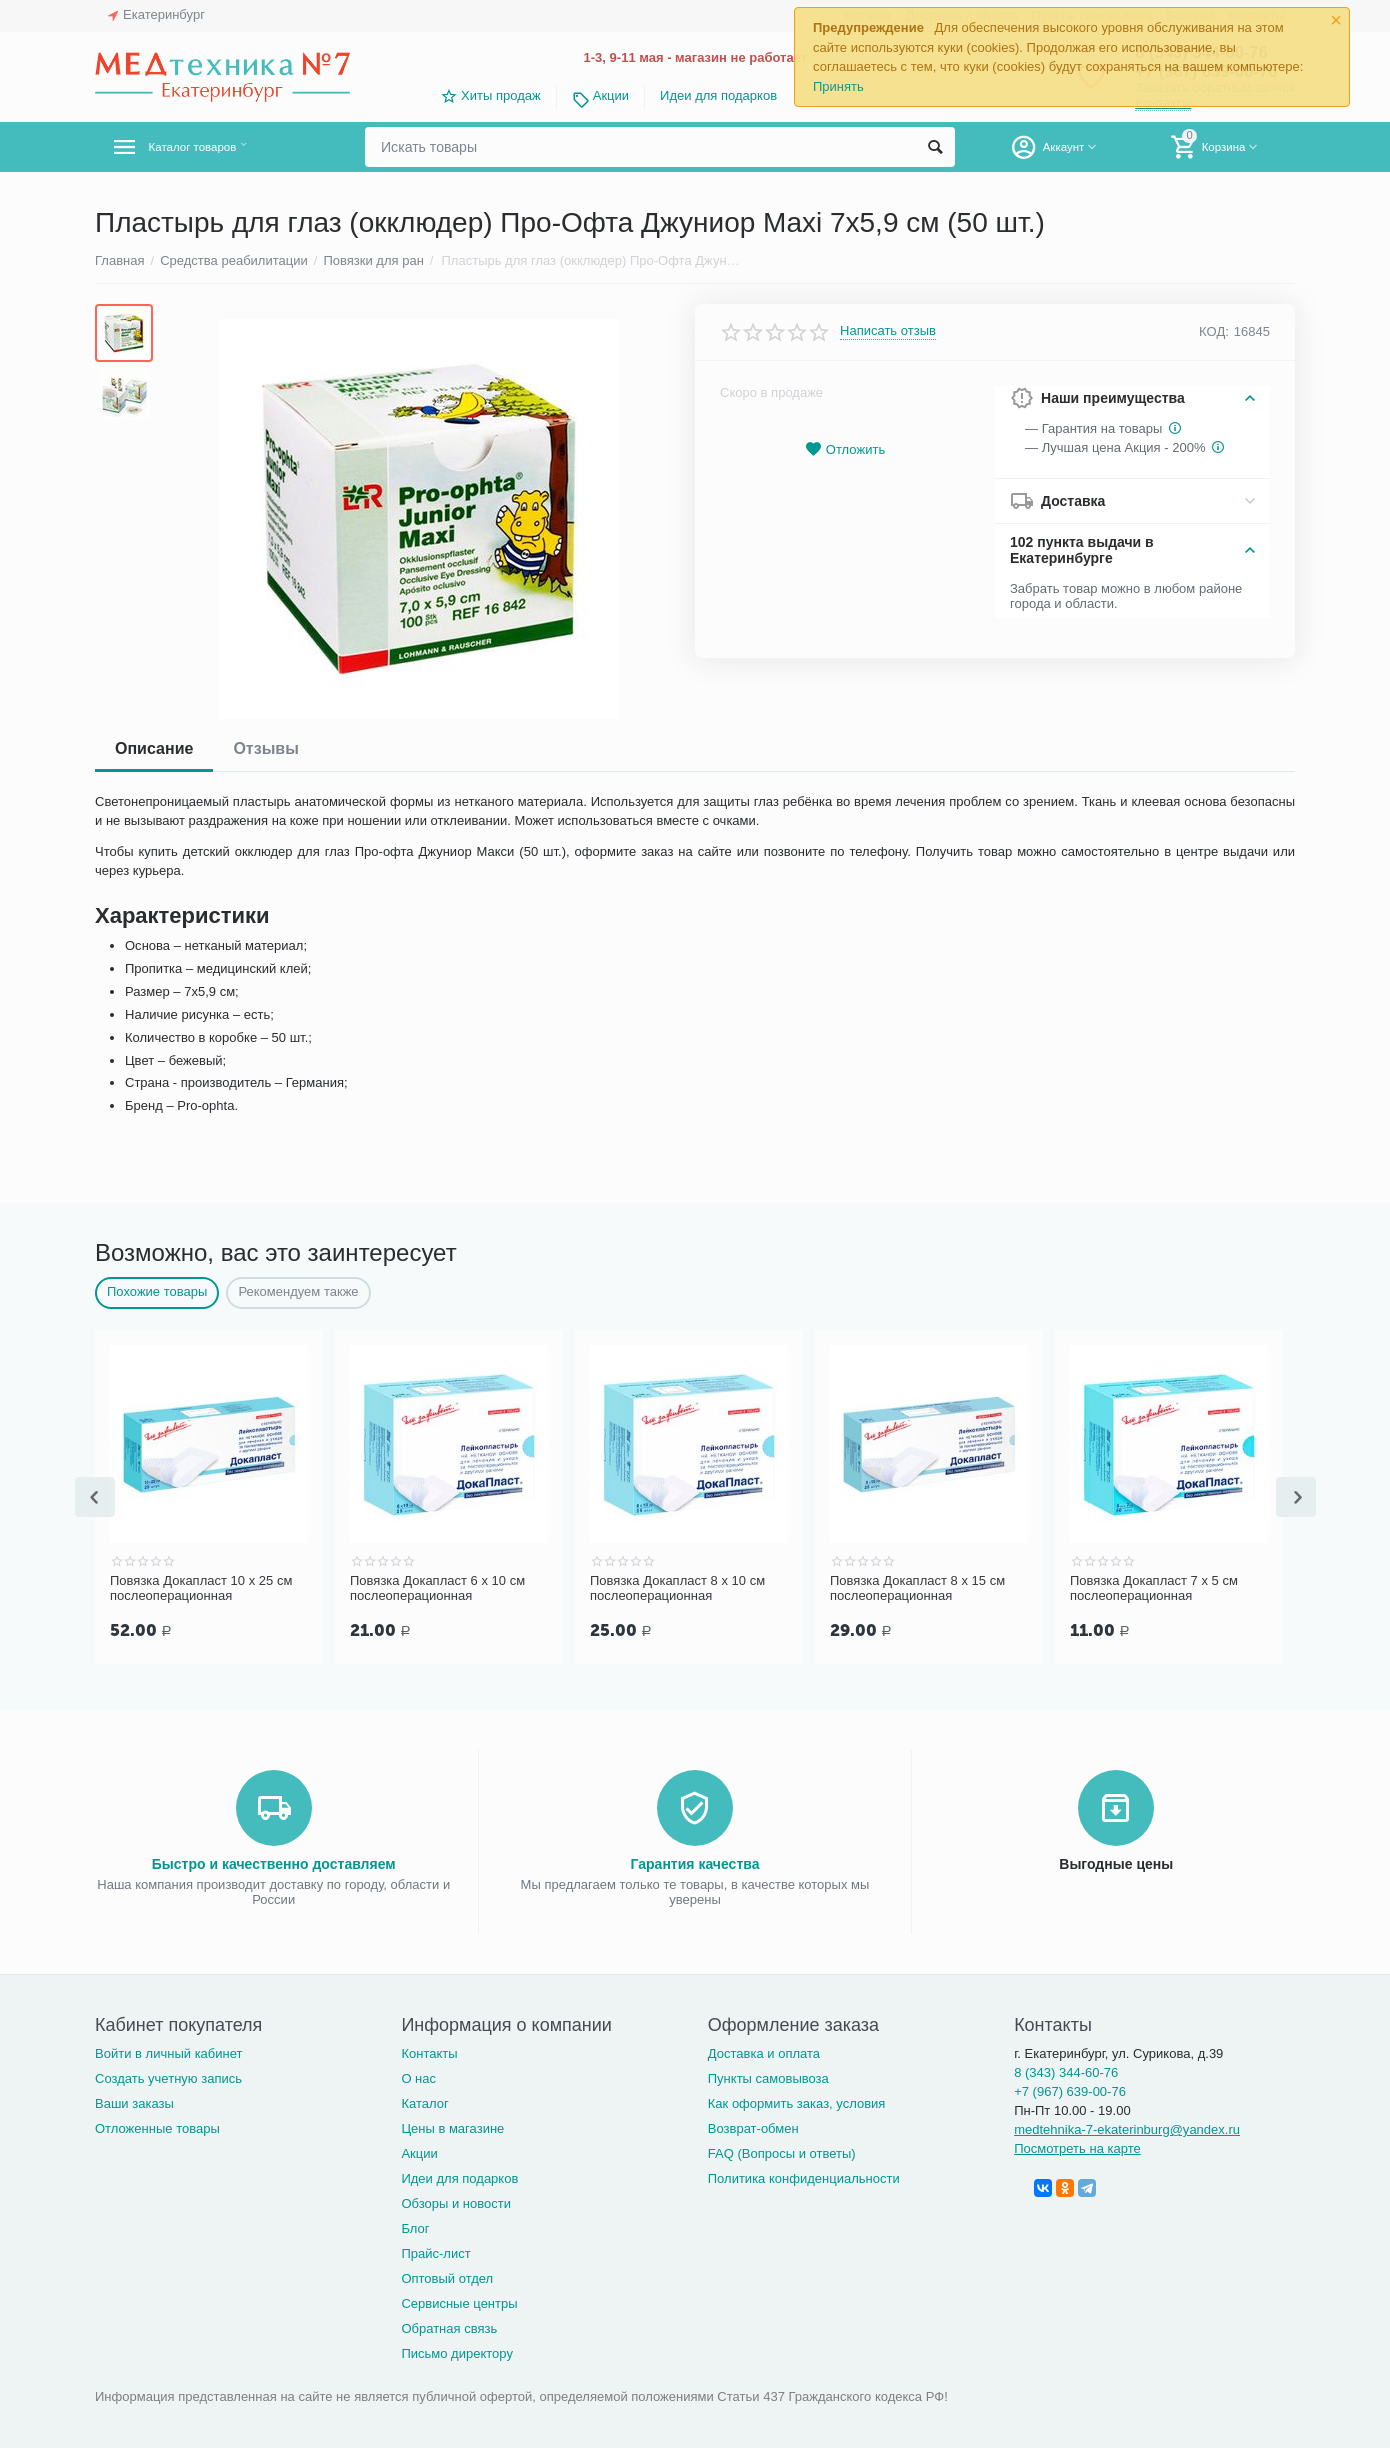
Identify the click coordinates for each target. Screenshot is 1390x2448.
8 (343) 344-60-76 (1066, 2070)
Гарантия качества (694, 1862)
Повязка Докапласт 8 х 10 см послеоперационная (677, 1588)
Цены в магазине (452, 2126)
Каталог (424, 2101)
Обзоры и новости (456, 2201)
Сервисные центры (459, 2301)
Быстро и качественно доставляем (274, 1862)
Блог (415, 2226)
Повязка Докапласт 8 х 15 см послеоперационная (917, 1588)
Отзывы (265, 748)
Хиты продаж (501, 95)
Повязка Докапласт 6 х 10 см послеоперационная (437, 1588)
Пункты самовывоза (768, 2076)
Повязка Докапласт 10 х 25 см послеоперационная (201, 1588)
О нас (418, 2076)
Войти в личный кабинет (169, 2051)
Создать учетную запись (168, 2076)
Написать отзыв (888, 331)
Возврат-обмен (753, 2126)
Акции (611, 95)
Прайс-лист (435, 2251)
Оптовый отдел (447, 2276)
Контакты (429, 2051)
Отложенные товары (157, 2126)
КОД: (1214, 331)
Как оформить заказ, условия (797, 2101)
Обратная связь (449, 2326)
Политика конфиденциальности (804, 2176)
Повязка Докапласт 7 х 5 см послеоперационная (1154, 1588)
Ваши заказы (134, 2101)
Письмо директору (457, 2351)
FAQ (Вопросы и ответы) (782, 2151)
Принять (838, 86)
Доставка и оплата (764, 2051)
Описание (154, 748)
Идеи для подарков (718, 95)
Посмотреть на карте (1077, 2146)
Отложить (845, 449)
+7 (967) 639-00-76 (1070, 2089)
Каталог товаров (213, 147)
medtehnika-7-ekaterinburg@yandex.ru (1127, 2127)
